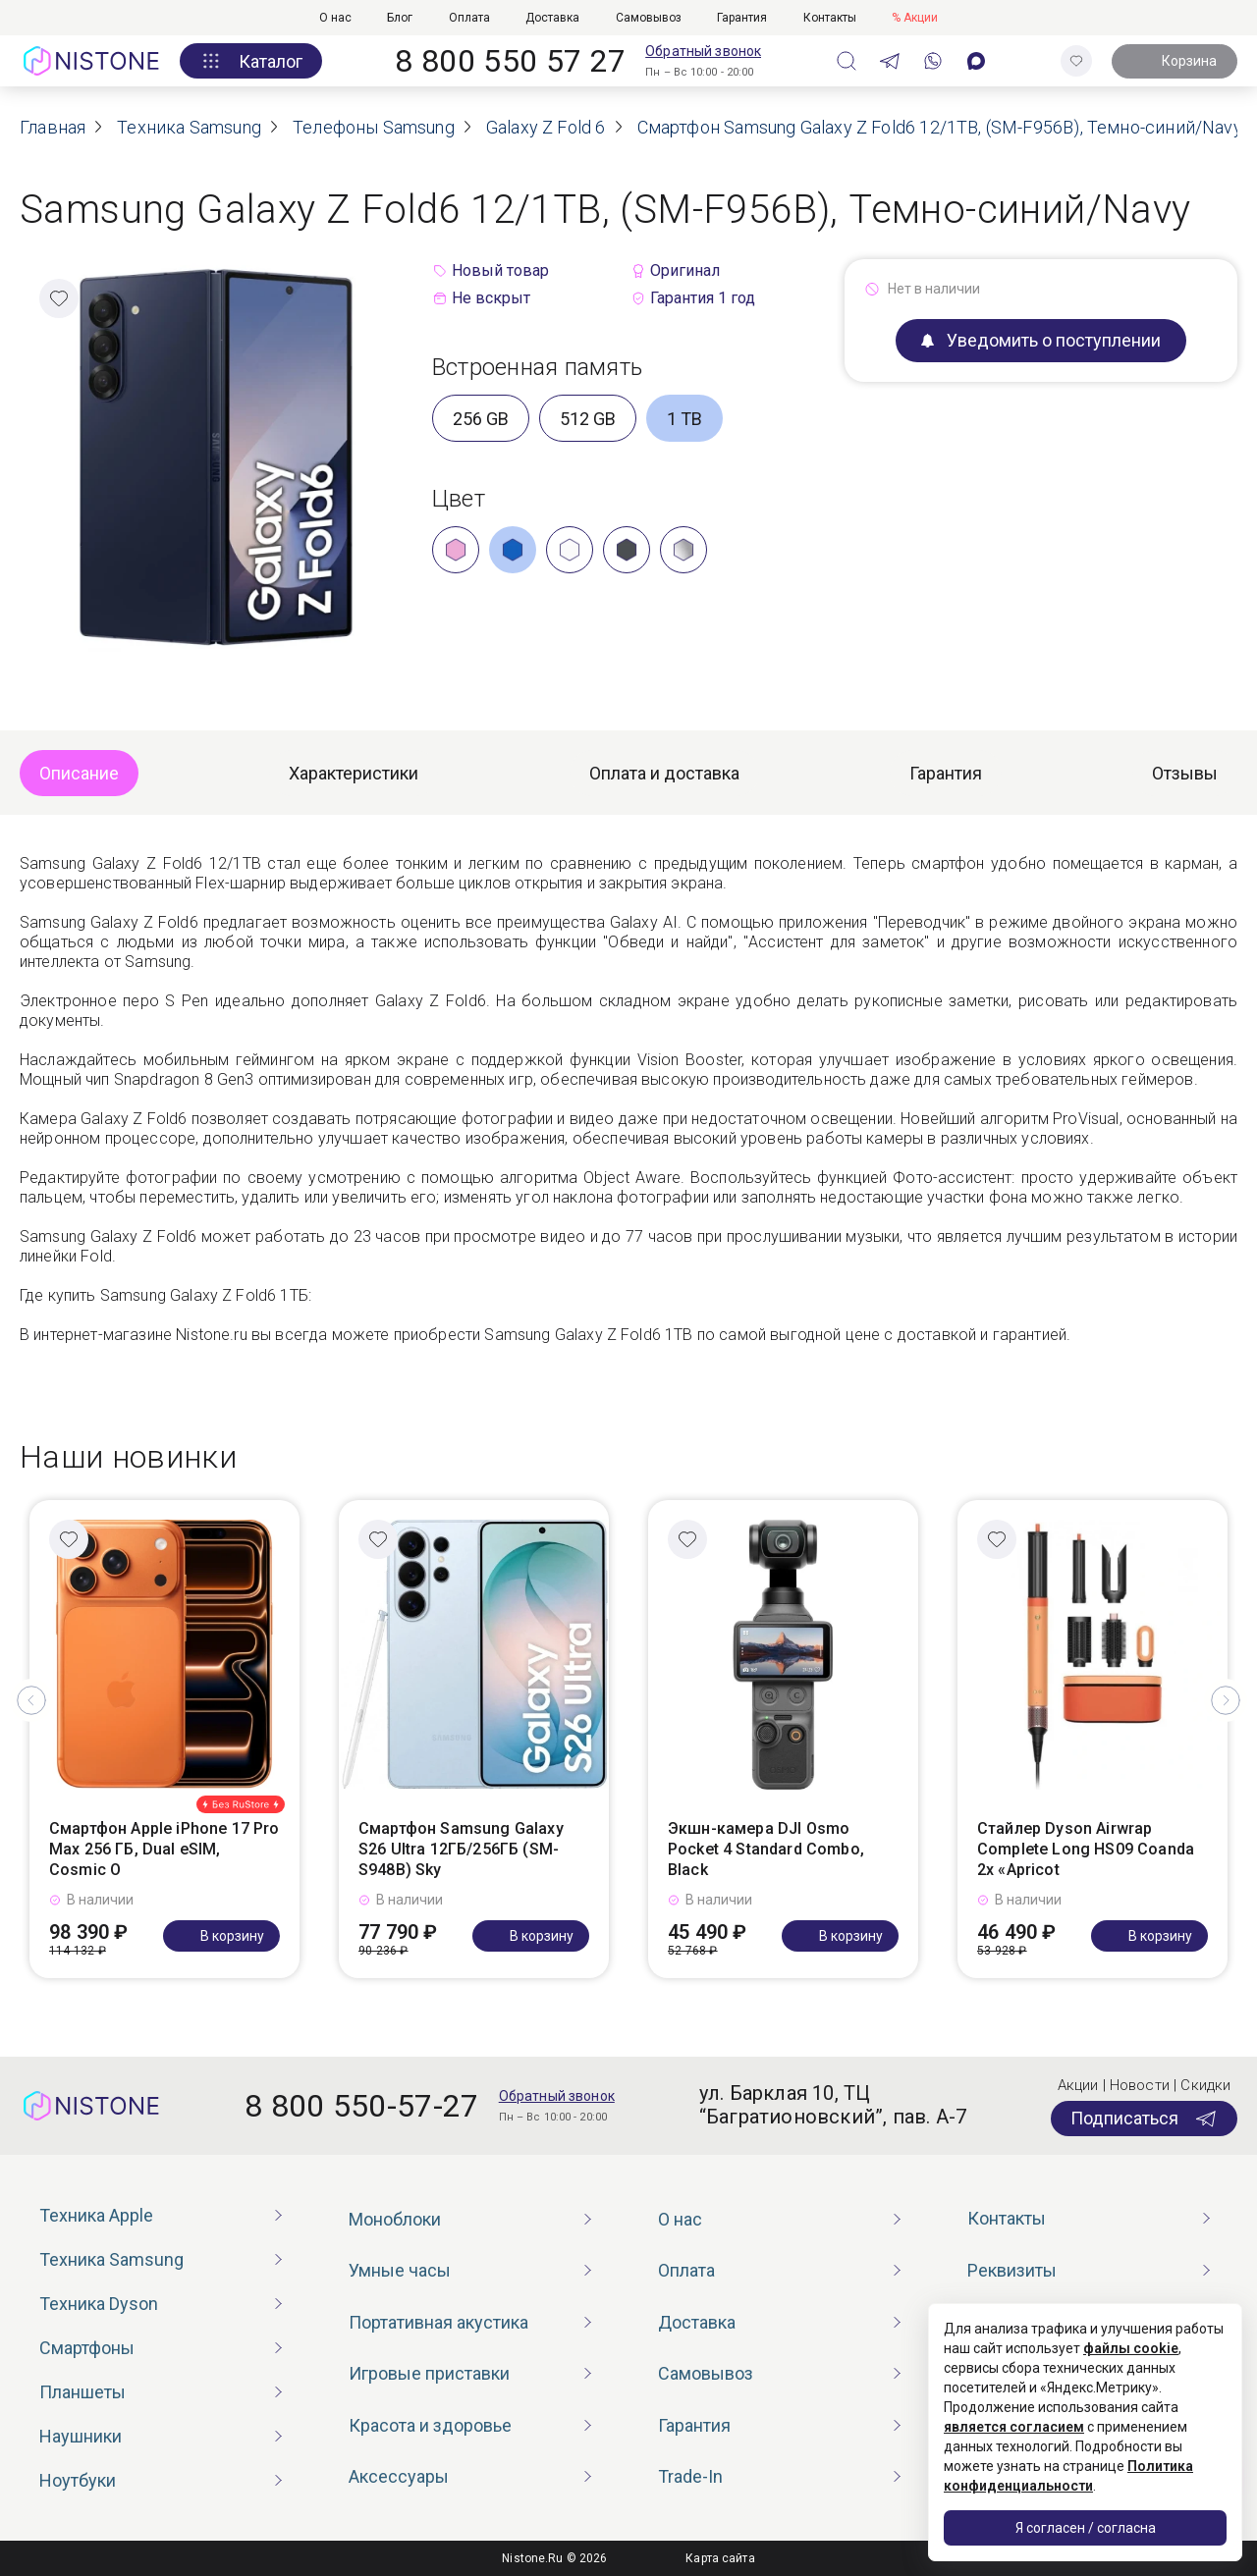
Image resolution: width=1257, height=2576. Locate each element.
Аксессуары (399, 2476)
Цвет (458, 498)
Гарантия (742, 18)
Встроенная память (537, 367)
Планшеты (82, 2392)
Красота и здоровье (430, 2425)
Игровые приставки (429, 2373)
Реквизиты (1012, 2270)
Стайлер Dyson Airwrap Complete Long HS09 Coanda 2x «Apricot (1085, 1849)
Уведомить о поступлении (1041, 340)
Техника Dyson (98, 2303)
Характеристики (353, 773)
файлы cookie (1130, 2348)
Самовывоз (649, 18)
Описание (79, 773)
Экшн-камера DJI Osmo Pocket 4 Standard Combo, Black (766, 1849)
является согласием (1014, 2427)
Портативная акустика (438, 2322)
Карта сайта (719, 2558)
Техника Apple (96, 2215)
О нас (335, 18)
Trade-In (690, 2476)
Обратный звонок (703, 51)
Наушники (80, 2436)
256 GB (481, 418)
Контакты (829, 18)
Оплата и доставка (664, 773)
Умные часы (400, 2270)
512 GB (588, 418)
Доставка (552, 18)
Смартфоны (87, 2347)
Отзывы (1185, 773)
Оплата (469, 18)
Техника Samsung (111, 2259)
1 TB (684, 418)
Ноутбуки (77, 2480)
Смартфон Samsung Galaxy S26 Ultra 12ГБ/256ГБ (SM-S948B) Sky (461, 1849)
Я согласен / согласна (1085, 2528)
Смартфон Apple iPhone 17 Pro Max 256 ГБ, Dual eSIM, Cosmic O (164, 1849)
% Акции (915, 18)
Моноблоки (395, 2219)
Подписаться (1144, 2118)
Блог (399, 18)
